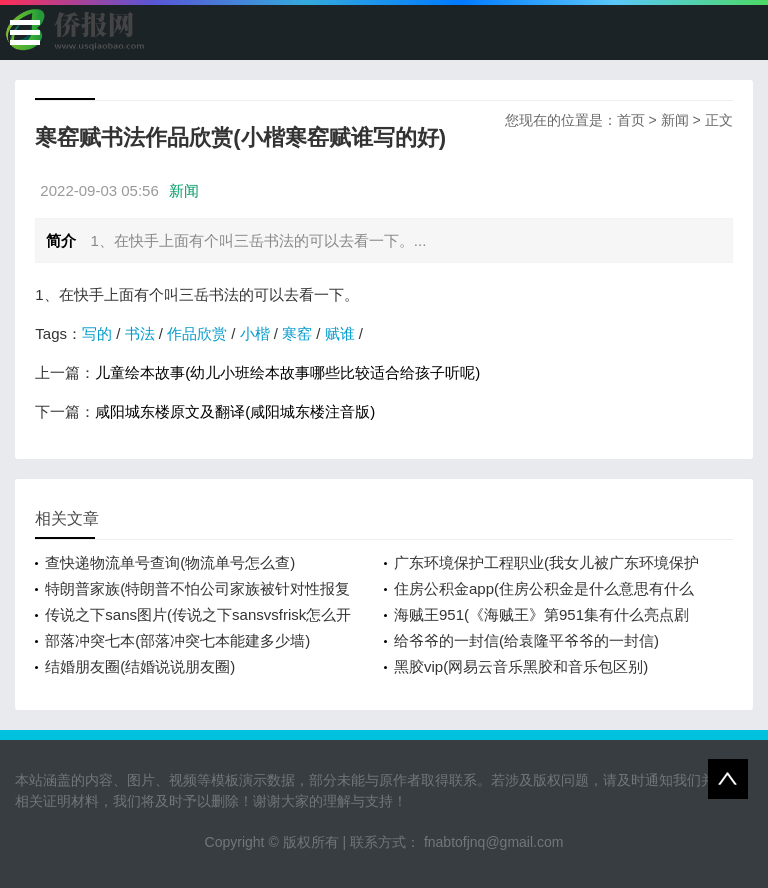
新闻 (675, 120)
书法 (140, 333)
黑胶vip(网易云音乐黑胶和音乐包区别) (521, 666)
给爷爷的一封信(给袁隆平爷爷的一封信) (526, 640)
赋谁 (340, 333)
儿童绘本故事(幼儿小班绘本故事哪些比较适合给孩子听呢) (287, 372)
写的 (97, 333)
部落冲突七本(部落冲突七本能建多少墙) (177, 640)
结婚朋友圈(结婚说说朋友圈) (140, 666)
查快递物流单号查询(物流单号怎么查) (170, 562)
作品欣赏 (197, 333)
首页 (631, 120)
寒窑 (297, 333)
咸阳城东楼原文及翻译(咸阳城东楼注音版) (235, 411)
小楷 (255, 333)
